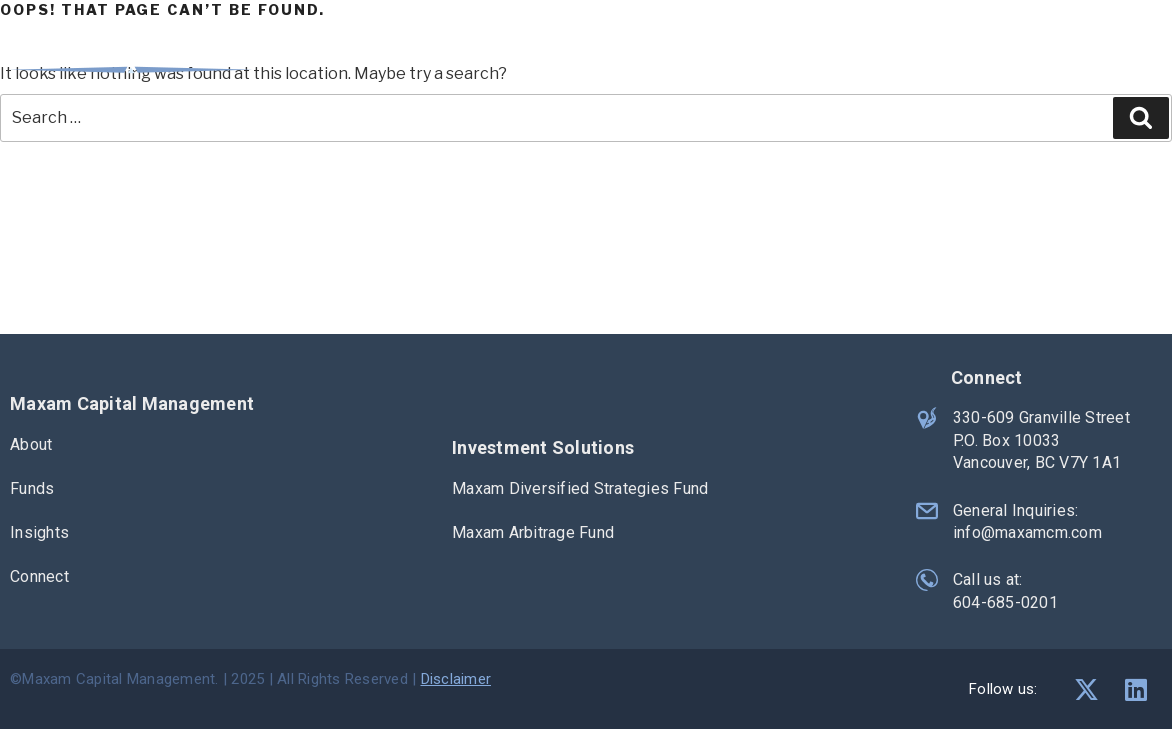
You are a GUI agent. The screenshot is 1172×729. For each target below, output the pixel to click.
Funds (899, 56)
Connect (1126, 56)
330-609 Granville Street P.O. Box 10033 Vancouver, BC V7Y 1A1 (1041, 440)
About (800, 56)
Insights (1006, 56)
